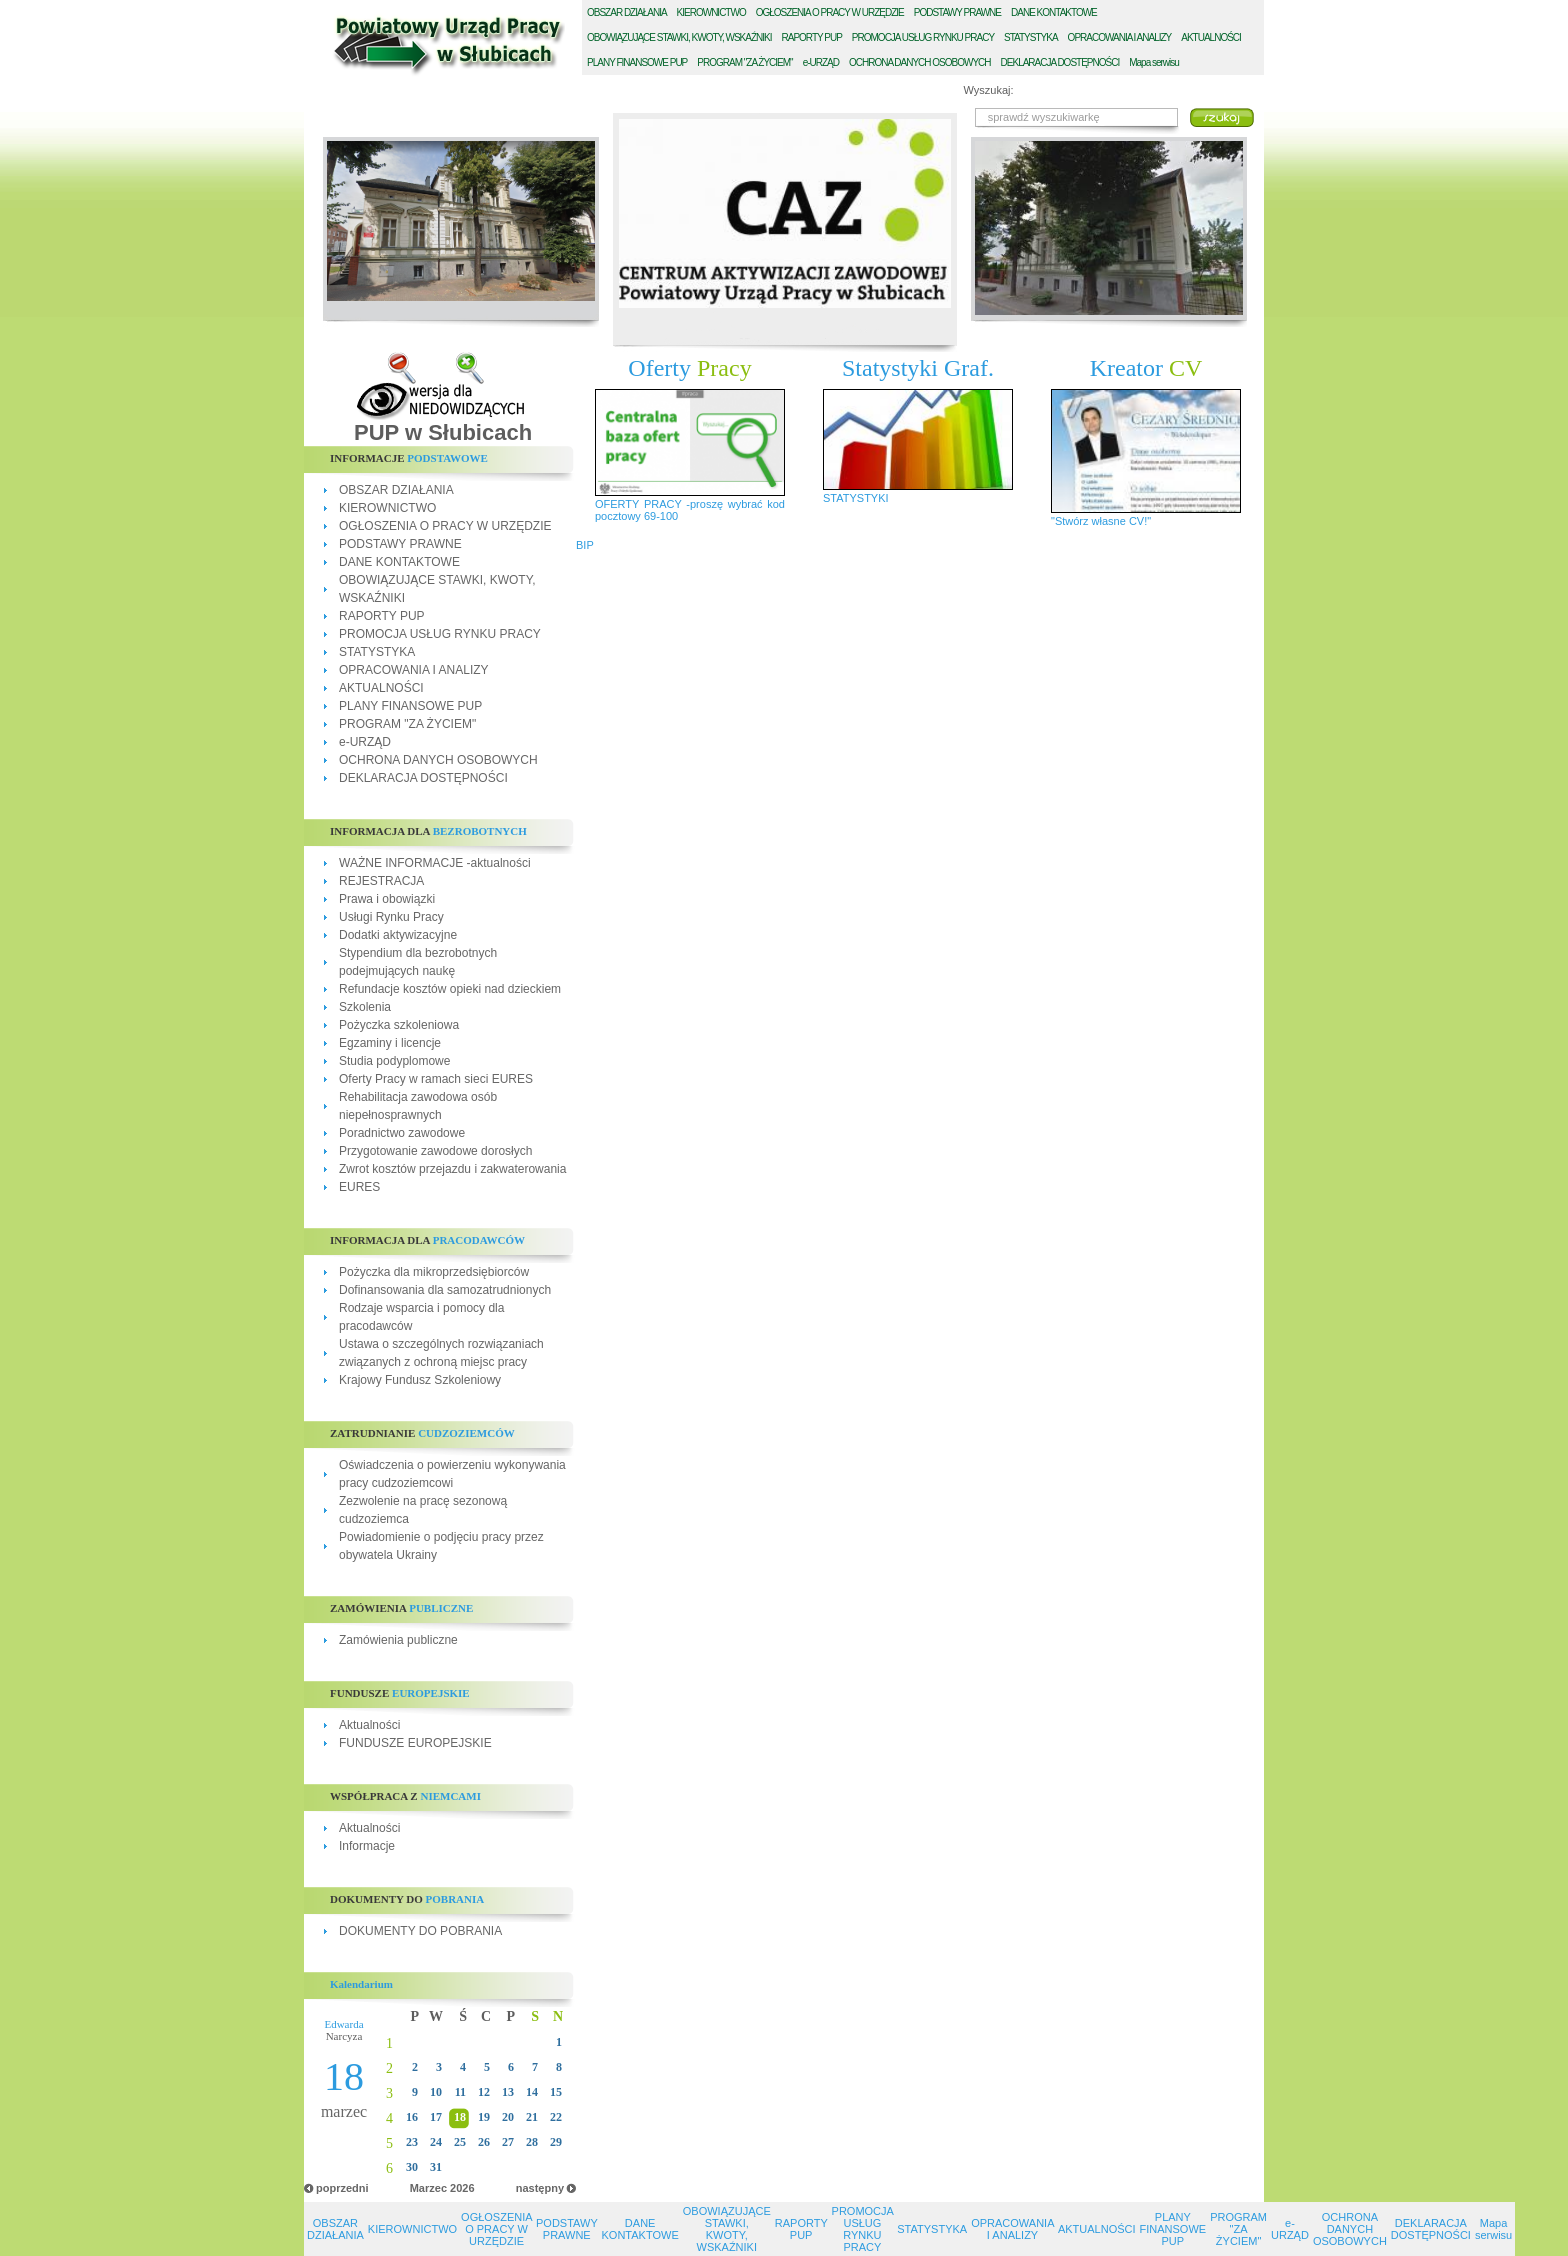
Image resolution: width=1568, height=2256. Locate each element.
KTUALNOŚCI (1211, 37)
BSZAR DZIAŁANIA (627, 12)
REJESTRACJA (381, 881)
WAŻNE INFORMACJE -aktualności (435, 863)
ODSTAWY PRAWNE (957, 12)
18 (460, 2117)
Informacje (367, 1846)
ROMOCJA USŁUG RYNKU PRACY (923, 37)
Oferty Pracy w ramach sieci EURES (436, 1079)
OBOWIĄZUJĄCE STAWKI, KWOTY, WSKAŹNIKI (727, 2229)
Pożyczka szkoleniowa (399, 1025)
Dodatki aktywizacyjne (398, 935)
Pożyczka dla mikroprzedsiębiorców (434, 1272)
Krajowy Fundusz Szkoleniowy (420, 1380)
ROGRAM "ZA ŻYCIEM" (744, 62)
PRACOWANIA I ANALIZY (1120, 37)
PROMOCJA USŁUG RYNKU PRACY (440, 634)
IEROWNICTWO (711, 12)
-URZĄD (821, 62)
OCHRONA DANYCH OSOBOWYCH (438, 760)
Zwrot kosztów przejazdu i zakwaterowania (452, 1169)
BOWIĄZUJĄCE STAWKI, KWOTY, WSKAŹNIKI (679, 37)
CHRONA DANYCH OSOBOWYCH (920, 62)
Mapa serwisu (1154, 62)
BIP (585, 545)
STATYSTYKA (377, 652)
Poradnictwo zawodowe (402, 1133)
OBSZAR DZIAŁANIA (396, 490)
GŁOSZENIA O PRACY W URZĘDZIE (830, 12)
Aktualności (369, 1725)
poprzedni (342, 2188)
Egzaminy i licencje (390, 1043)
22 (556, 2117)
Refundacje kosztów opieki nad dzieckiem (450, 989)
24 (436, 2142)
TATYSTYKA (1031, 37)
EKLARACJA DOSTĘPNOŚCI (1060, 62)
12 (484, 2092)
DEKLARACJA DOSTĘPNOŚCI (423, 778)
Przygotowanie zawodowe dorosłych (435, 1151)
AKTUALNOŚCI (381, 688)
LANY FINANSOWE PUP (637, 62)
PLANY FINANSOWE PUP (410, 706)
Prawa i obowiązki (387, 899)
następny (540, 2188)
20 (508, 2117)
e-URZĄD (365, 742)
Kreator (1146, 368)
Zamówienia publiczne (398, 1640)
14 (532, 2092)
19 (484, 2117)
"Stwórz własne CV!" (1101, 521)
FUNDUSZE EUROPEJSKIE (415, 1743)
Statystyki (918, 368)
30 (412, 2167)
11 (460, 2092)
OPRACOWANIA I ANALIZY (414, 670)
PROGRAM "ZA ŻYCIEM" (407, 724)
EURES (359, 1187)
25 (460, 2142)
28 (532, 2142)
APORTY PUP (812, 37)
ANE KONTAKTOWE (1054, 12)
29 (556, 2142)
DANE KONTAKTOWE (399, 562)
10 (436, 2092)
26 (484, 2142)
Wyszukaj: (989, 90)
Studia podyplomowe (394, 1061)
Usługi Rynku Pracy (391, 917)
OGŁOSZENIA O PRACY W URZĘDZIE (445, 526)
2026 (462, 2188)
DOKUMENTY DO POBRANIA (420, 1931)
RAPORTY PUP (382, 616)
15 (556, 2092)
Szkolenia (365, 1007)
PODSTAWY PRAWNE (400, 544)
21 (532, 2117)
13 (508, 2092)
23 (412, 2142)
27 (508, 2142)
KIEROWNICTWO (387, 508)
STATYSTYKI (856, 498)
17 (436, 2117)
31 (436, 2167)
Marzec (428, 2188)
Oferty (689, 368)
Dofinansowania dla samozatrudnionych (445, 1290)
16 (412, 2117)
